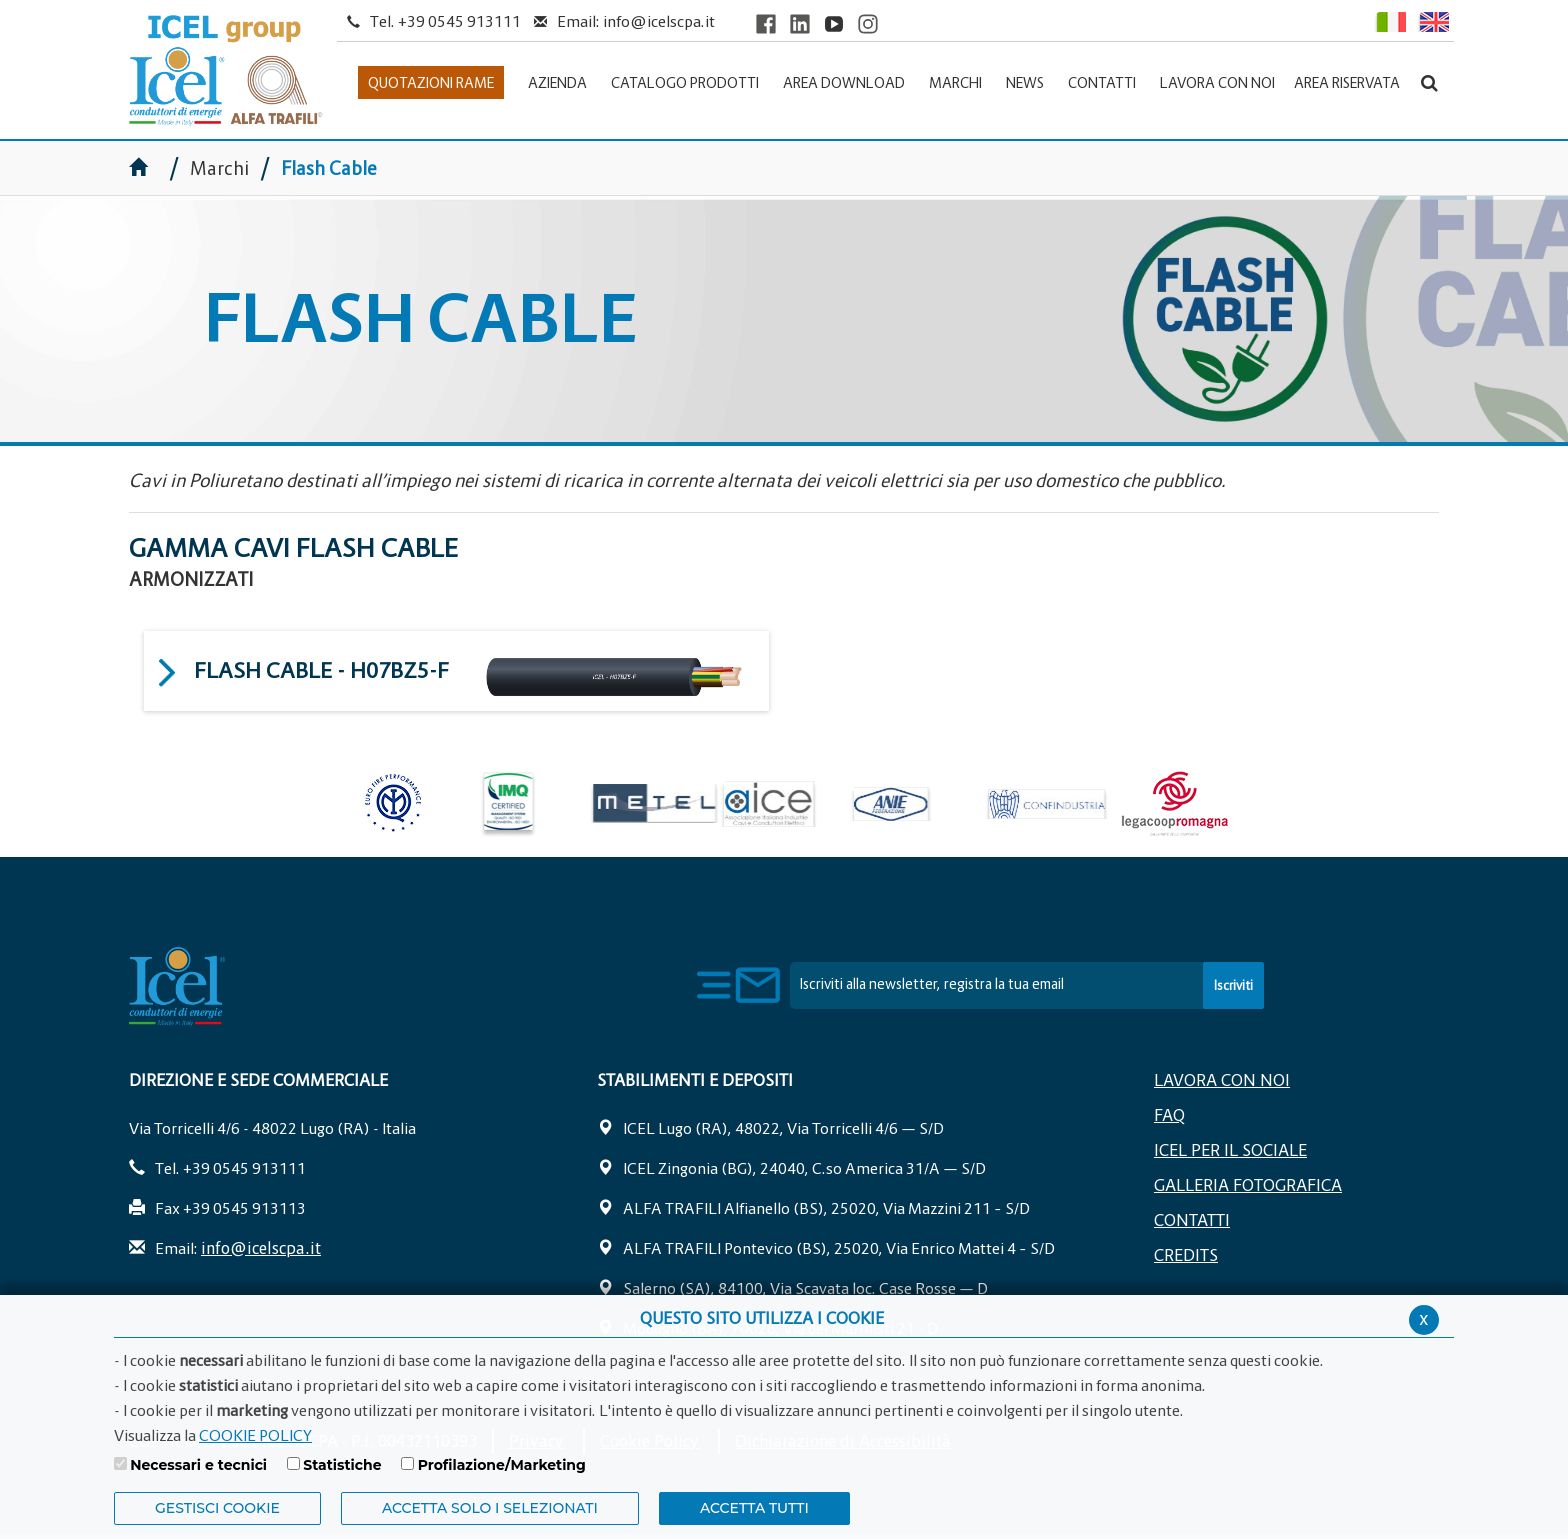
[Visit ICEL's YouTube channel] (834, 23)
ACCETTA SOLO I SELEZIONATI (490, 1508)
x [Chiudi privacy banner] (1424, 1318)
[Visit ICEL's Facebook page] (766, 23)
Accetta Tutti (754, 1508)
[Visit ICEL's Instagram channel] (868, 23)
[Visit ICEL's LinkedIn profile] (800, 23)
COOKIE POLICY (255, 1435)
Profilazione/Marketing (502, 1465)
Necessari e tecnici (198, 1465)
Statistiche (342, 1465)
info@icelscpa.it (659, 21)
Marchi (219, 168)
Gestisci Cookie (217, 1508)
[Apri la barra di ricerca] (1429, 82)
